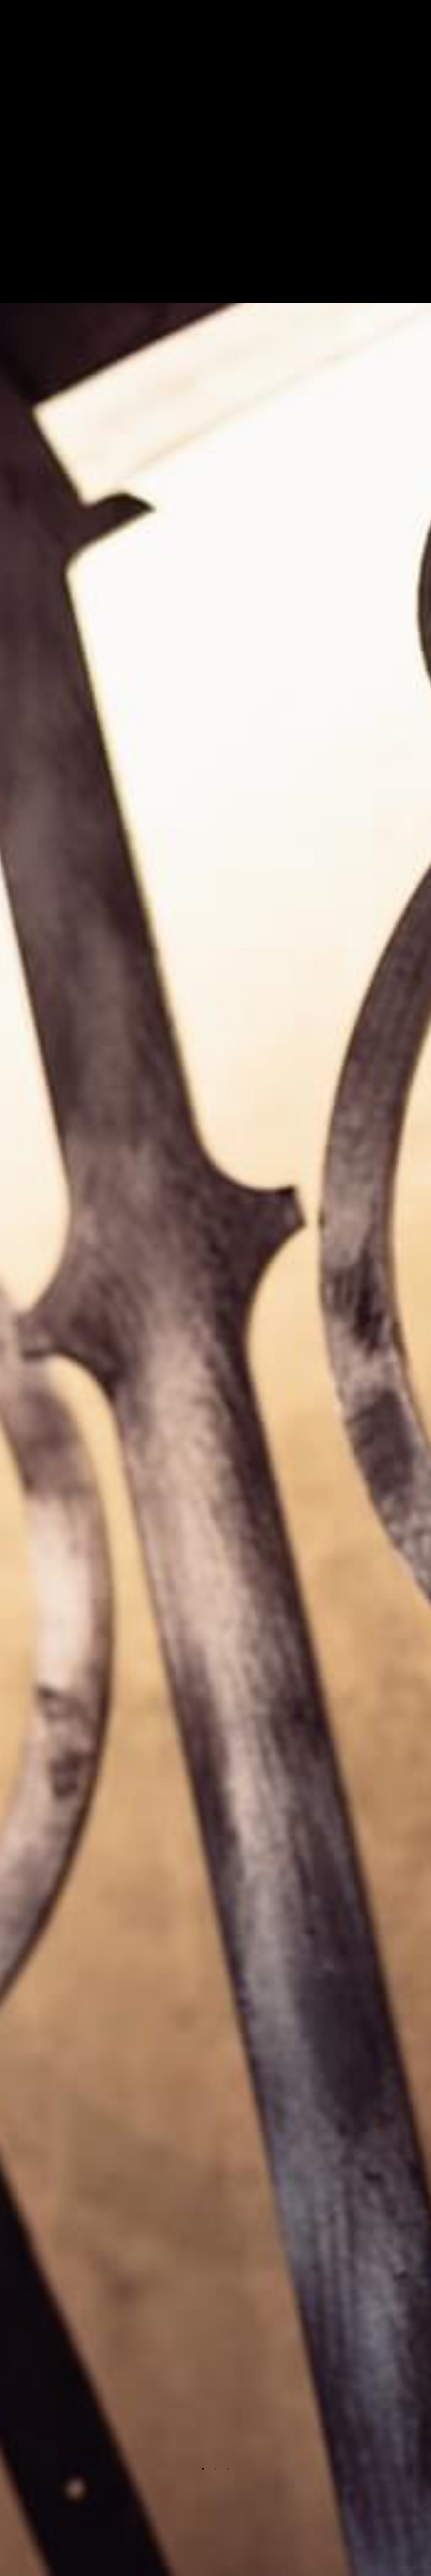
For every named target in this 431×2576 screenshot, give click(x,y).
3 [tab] (228, 2469)
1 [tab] (203, 2469)
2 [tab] (215, 2469)
